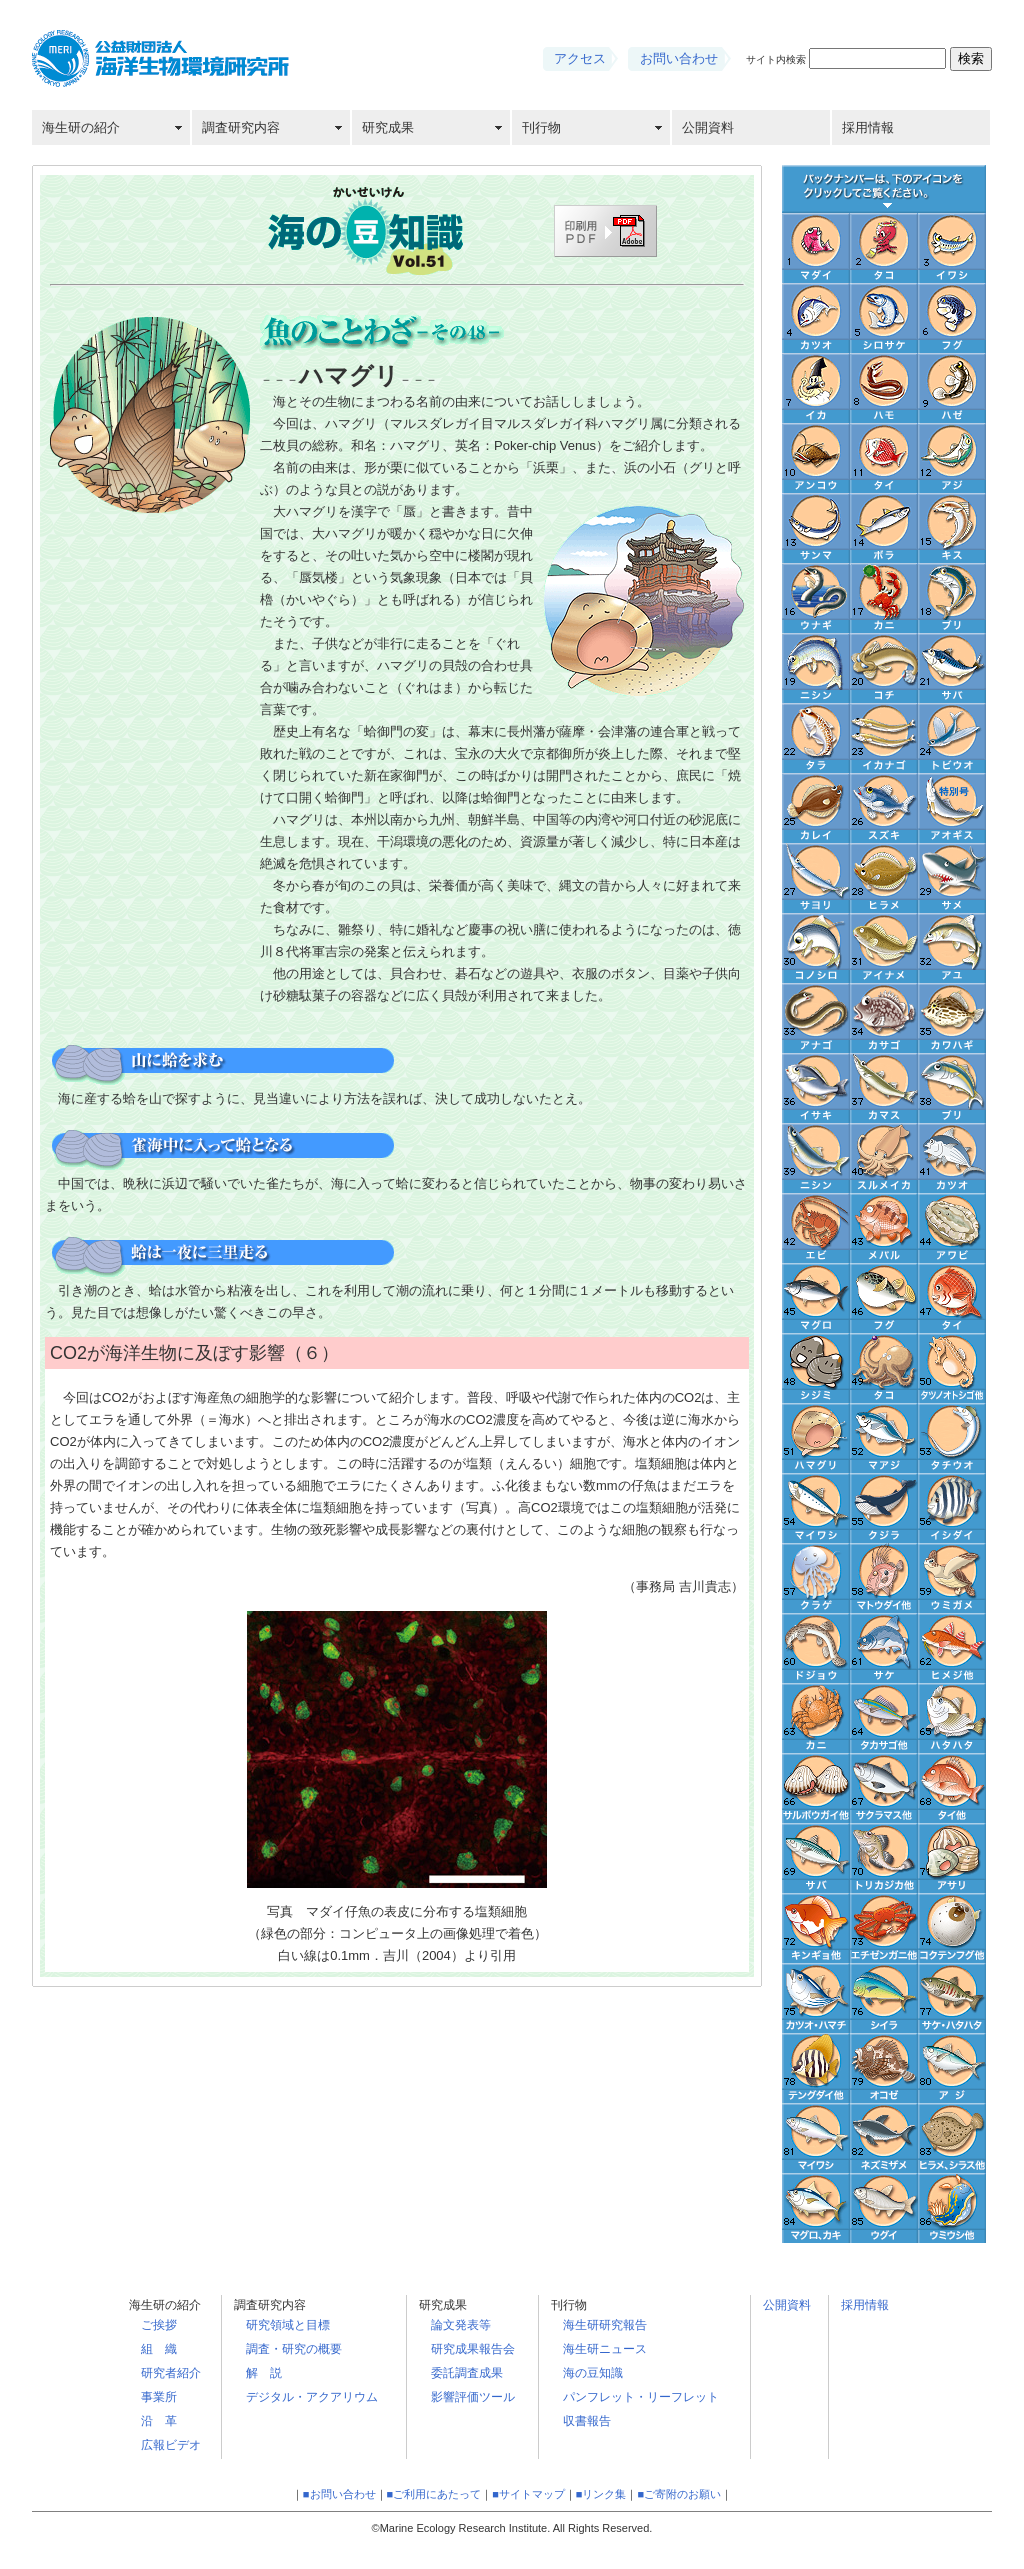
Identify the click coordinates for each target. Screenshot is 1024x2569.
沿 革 (159, 2421)
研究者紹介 (171, 2373)
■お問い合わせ (339, 2494)
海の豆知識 (593, 2373)
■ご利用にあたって (434, 2494)
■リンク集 (601, 2494)
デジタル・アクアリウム (312, 2397)
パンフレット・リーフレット (641, 2397)
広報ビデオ (171, 2445)
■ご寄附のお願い (679, 2494)
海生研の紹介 (81, 127)
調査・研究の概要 (294, 2349)
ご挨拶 (159, 2325)
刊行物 (541, 127)
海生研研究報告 (605, 2325)
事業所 (159, 2397)
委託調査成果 (467, 2373)
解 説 (264, 2373)
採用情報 (868, 127)
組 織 (159, 2349)
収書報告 (587, 2421)
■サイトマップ (528, 2494)
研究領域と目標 (288, 2325)
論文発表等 (461, 2325)
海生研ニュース (605, 2349)
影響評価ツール (473, 2397)
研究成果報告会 (473, 2349)
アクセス (580, 58)
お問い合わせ (679, 58)
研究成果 (388, 127)
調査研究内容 (241, 127)
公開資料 (708, 127)
